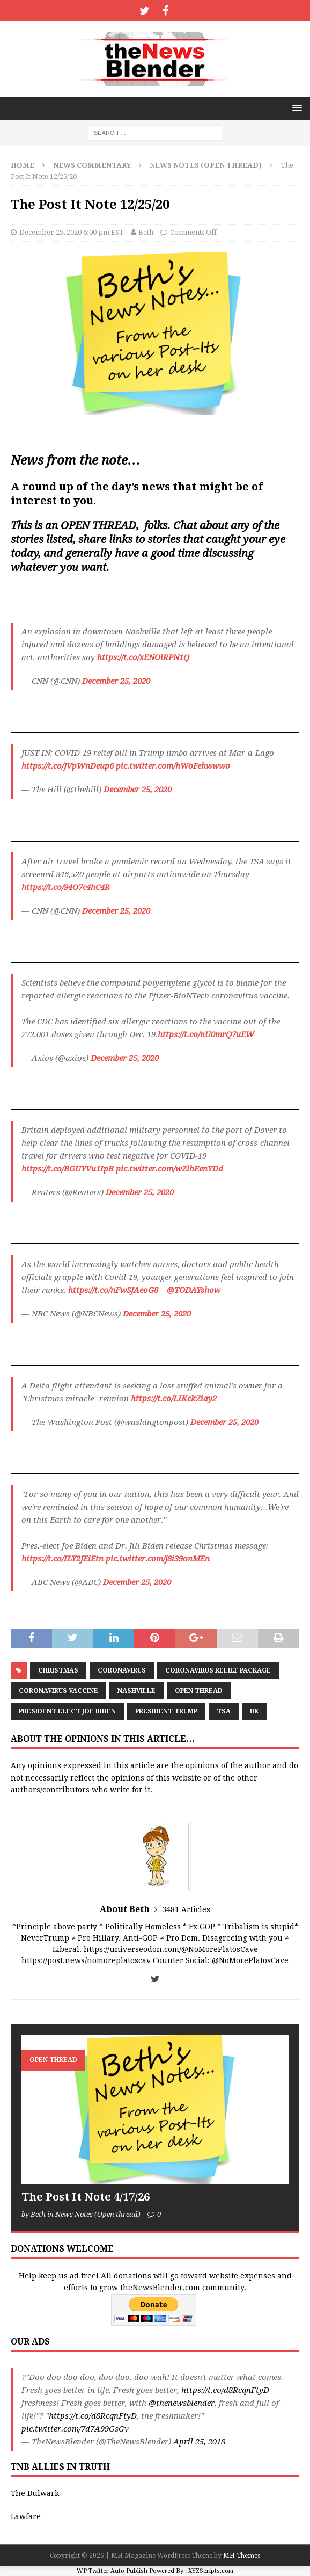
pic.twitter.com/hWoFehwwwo (173, 766)
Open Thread (199, 1691)
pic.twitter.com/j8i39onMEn (158, 1559)
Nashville (136, 1691)
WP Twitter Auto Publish (112, 2570)
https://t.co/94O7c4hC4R (65, 887)
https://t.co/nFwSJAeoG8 (113, 1290)
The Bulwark (35, 2493)
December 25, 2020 (116, 681)
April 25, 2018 (199, 2442)
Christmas (58, 1670)
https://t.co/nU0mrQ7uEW (206, 1034)
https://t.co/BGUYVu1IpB (67, 1169)
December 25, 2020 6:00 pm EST (71, 232)
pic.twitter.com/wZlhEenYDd (169, 1169)
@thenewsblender (182, 2403)
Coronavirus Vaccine (58, 1691)
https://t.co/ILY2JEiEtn (62, 1559)
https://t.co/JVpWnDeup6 (67, 766)
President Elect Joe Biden (67, 1711)
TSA (224, 1711)
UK (254, 1711)
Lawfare (26, 2516)
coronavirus (122, 1670)
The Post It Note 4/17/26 (85, 2196)
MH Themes (241, 2555)
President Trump (166, 1711)
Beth (145, 232)
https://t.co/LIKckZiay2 (174, 1398)
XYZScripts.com (210, 2570)
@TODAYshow (193, 1290)
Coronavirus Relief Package (218, 1670)
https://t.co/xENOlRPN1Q (143, 657)
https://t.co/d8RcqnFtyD (225, 2390)
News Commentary (92, 165)
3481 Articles (186, 1909)
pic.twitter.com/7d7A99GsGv (75, 2429)
